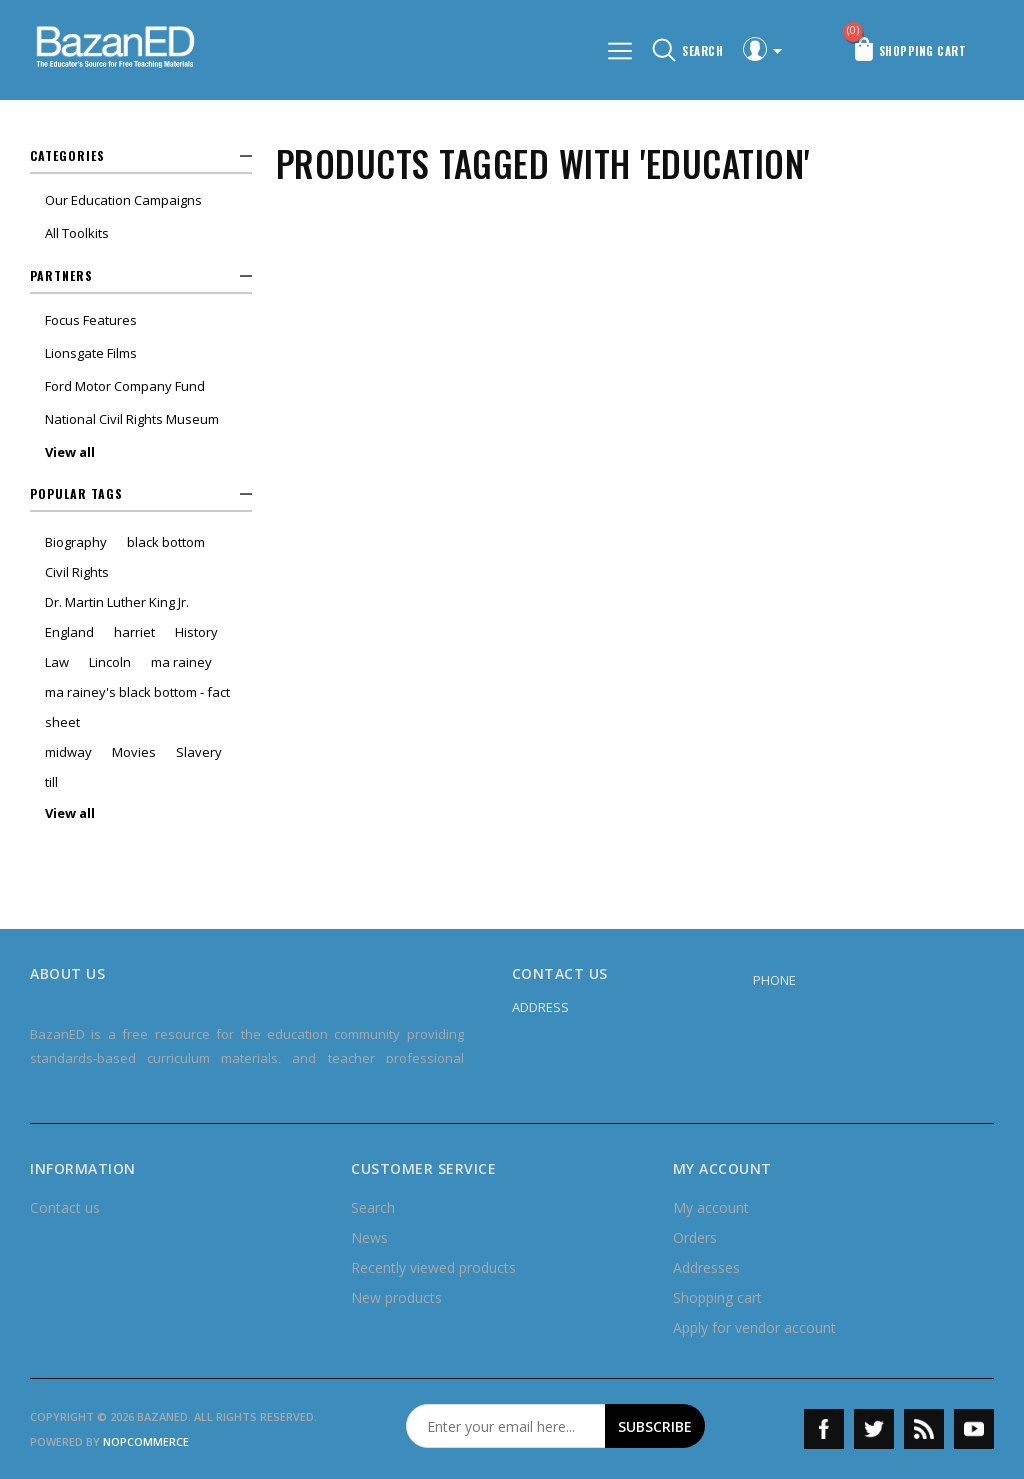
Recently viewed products (433, 1267)
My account (711, 1207)
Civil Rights (77, 572)
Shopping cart (717, 1297)
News (369, 1237)
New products (396, 1297)
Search (373, 1207)
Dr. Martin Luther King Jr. (117, 602)
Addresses (706, 1267)
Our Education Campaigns (123, 200)
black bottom (166, 542)
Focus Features (91, 320)
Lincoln (110, 662)
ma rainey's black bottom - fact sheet (137, 707)
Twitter (874, 1429)
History (196, 632)
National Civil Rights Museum (132, 419)
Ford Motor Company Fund (125, 386)
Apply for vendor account (754, 1327)
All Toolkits (77, 233)
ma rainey (181, 662)
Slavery (199, 752)
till (51, 782)
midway (68, 752)
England (69, 632)
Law (57, 662)
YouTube (974, 1429)
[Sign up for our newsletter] (506, 1426)
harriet (134, 632)
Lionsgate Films (91, 353)
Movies (134, 752)
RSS (924, 1429)
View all (70, 452)
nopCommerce (146, 1441)
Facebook (824, 1429)
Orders (695, 1237)
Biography (76, 542)
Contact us (65, 1207)
